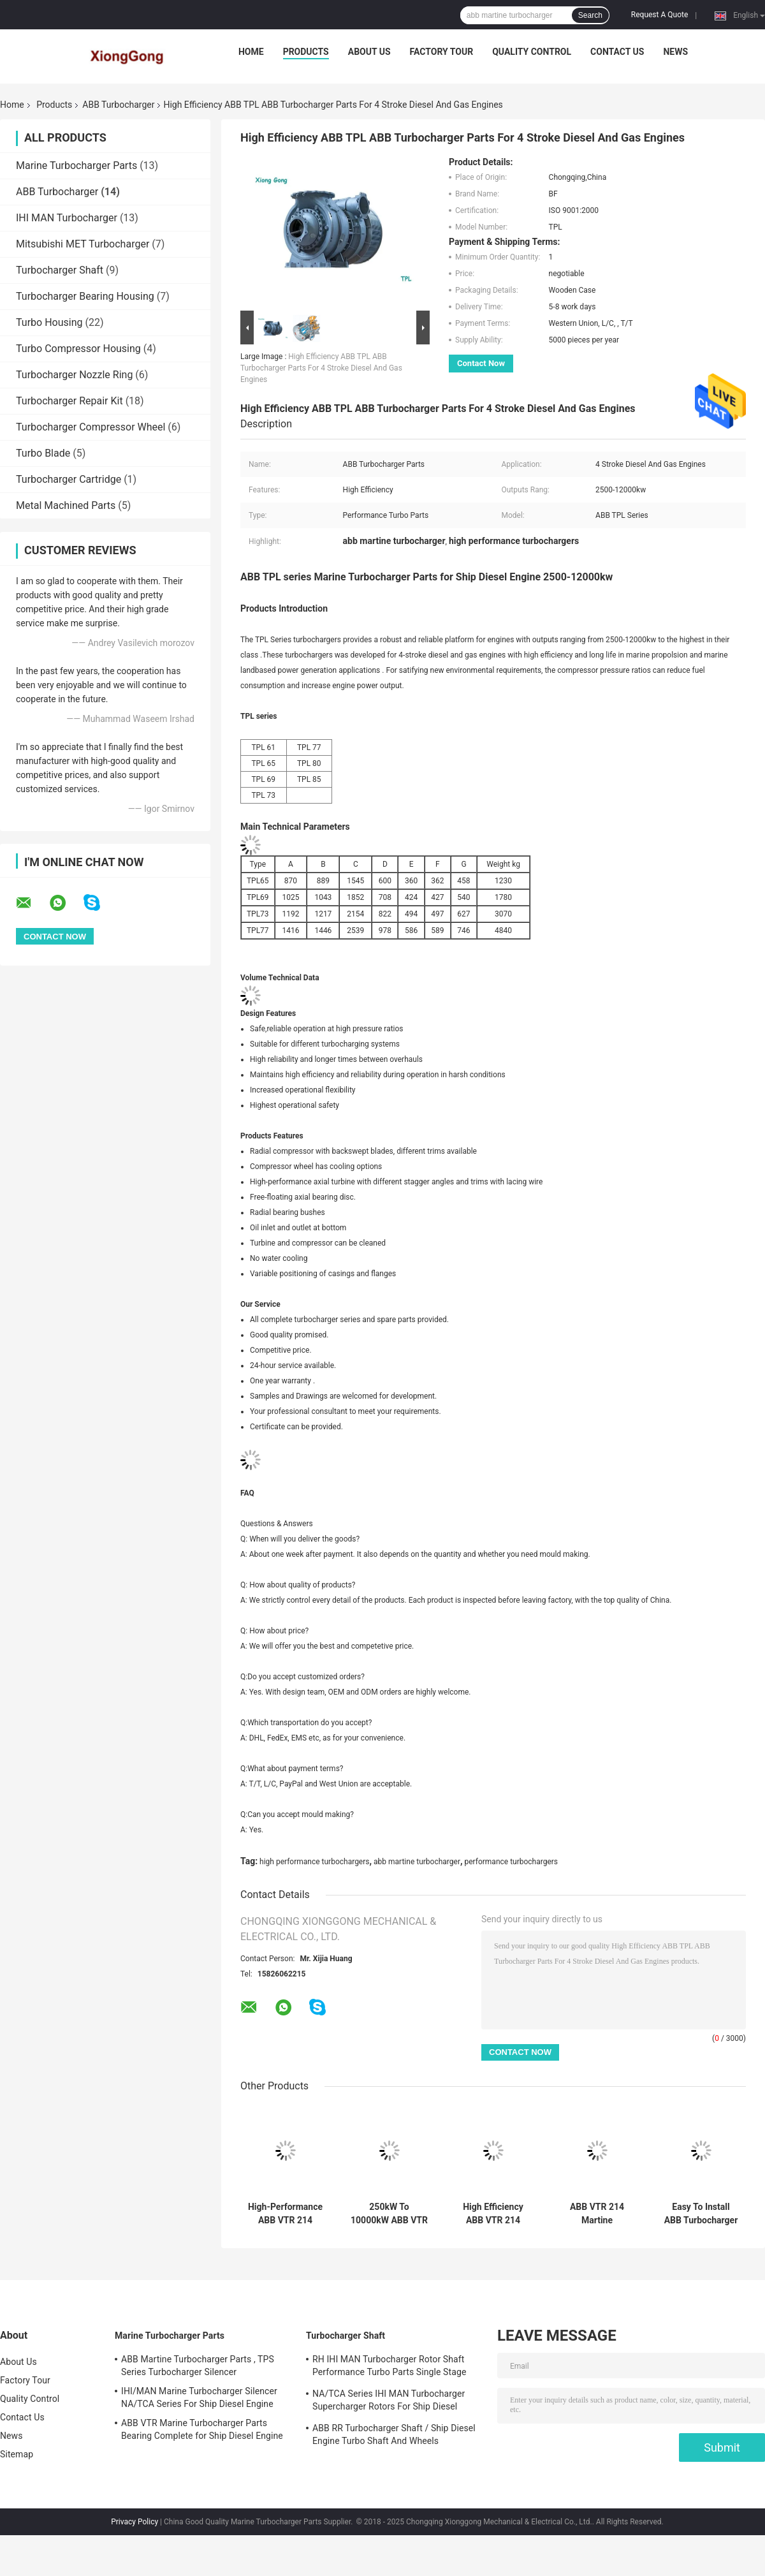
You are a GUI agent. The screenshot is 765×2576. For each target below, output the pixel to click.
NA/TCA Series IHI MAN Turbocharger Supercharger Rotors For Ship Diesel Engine (388, 2401)
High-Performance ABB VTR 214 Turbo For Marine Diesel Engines (285, 2214)
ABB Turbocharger (118, 104)
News (675, 52)
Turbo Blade (43, 453)
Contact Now (481, 363)
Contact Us (617, 52)
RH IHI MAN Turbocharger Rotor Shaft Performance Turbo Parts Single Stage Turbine (389, 2367)
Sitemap (16, 2454)
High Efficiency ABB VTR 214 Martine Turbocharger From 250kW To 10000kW (493, 2214)
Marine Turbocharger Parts (76, 165)
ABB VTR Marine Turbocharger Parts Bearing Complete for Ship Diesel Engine (202, 2429)
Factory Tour (442, 52)
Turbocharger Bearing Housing (85, 296)
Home (251, 52)
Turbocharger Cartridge (68, 479)
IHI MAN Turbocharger (66, 218)
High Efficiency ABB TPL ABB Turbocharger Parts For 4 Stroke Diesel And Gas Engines (321, 368)
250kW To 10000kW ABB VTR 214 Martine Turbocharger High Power (389, 2214)
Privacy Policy (134, 2521)
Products (306, 52)
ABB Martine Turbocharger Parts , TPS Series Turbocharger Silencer (197, 2365)
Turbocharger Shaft (59, 270)
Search (590, 15)
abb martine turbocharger (417, 1861)
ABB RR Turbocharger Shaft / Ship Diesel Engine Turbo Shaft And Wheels (394, 2434)
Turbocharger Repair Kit (69, 401)
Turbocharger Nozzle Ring (74, 375)
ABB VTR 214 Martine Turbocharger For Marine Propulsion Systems (597, 2214)
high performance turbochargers (314, 1861)
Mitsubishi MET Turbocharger (82, 244)
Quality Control (531, 52)
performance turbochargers (511, 1861)
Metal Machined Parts (65, 505)
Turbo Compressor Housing (78, 348)
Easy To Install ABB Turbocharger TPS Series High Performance (701, 2214)
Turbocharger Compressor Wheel (90, 427)
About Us (369, 52)
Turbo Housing (49, 322)
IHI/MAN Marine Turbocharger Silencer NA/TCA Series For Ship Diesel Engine (199, 2397)
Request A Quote (659, 14)
